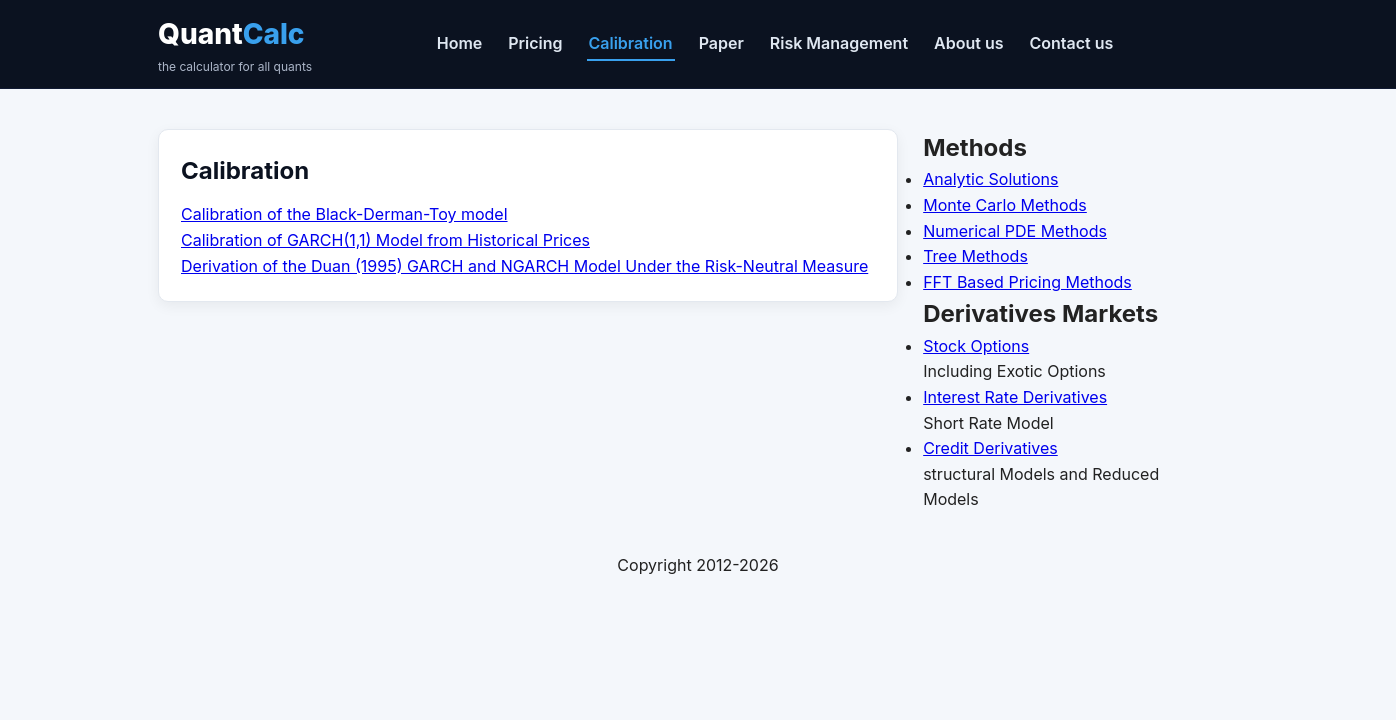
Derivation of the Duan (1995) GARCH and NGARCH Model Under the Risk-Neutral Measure (524, 266)
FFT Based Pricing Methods (1027, 282)
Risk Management (839, 43)
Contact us (1071, 43)
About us (968, 43)
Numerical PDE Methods (1015, 231)
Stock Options (976, 346)
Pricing (535, 43)
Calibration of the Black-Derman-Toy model (344, 214)
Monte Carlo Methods (1005, 205)
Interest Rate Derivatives (1015, 397)
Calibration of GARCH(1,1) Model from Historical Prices (385, 240)
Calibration (631, 43)
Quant (235, 46)
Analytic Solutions (990, 179)
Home (460, 43)
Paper (721, 43)
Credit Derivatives (990, 448)
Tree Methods (975, 256)
